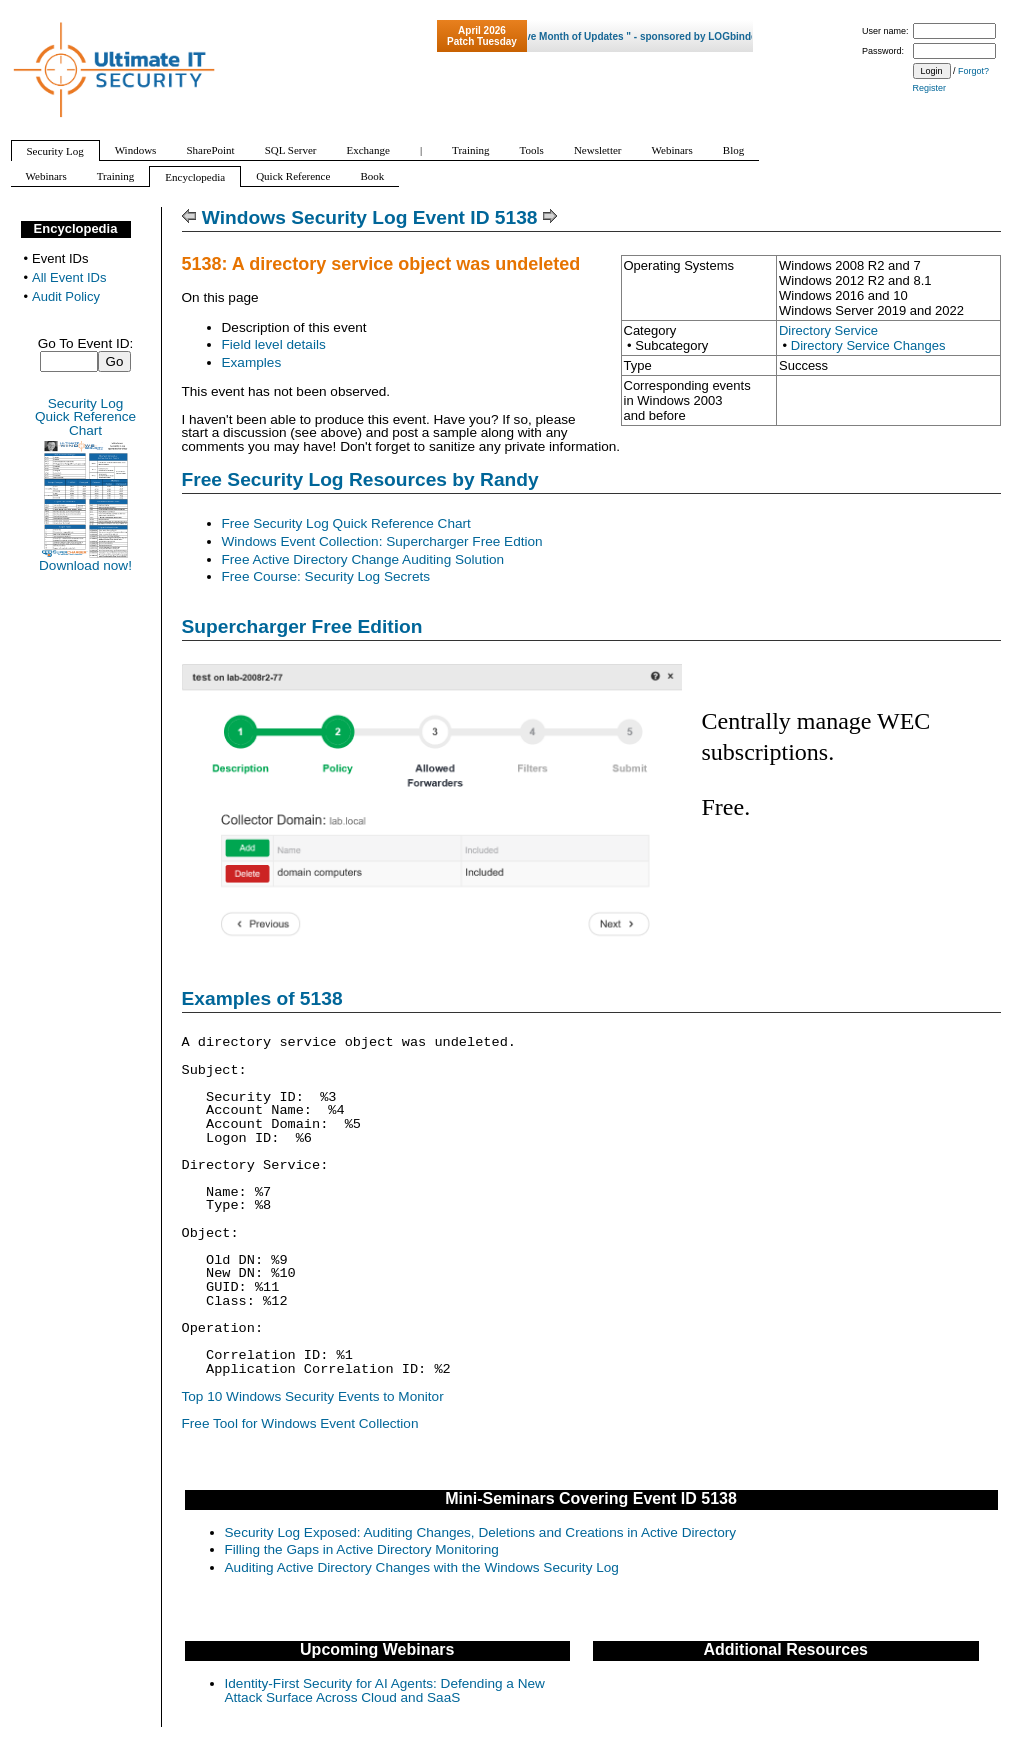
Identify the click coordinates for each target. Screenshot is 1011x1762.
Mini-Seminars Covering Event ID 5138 (591, 1498)
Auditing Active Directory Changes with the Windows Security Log (422, 1567)
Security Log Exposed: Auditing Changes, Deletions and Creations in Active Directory (481, 1532)
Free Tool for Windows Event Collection (300, 1423)
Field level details (274, 344)
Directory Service (828, 330)
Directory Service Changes (868, 345)
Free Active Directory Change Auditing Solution (363, 559)
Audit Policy (66, 296)
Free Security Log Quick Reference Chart (346, 523)
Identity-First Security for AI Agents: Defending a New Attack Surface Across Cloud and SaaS (385, 1690)
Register (930, 88)
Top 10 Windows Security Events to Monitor (313, 1396)
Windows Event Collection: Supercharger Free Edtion (382, 541)
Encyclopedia (76, 228)
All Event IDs (69, 277)
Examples (252, 362)
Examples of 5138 (262, 998)
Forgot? (973, 71)
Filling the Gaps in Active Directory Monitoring (362, 1549)
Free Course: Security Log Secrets (326, 576)
